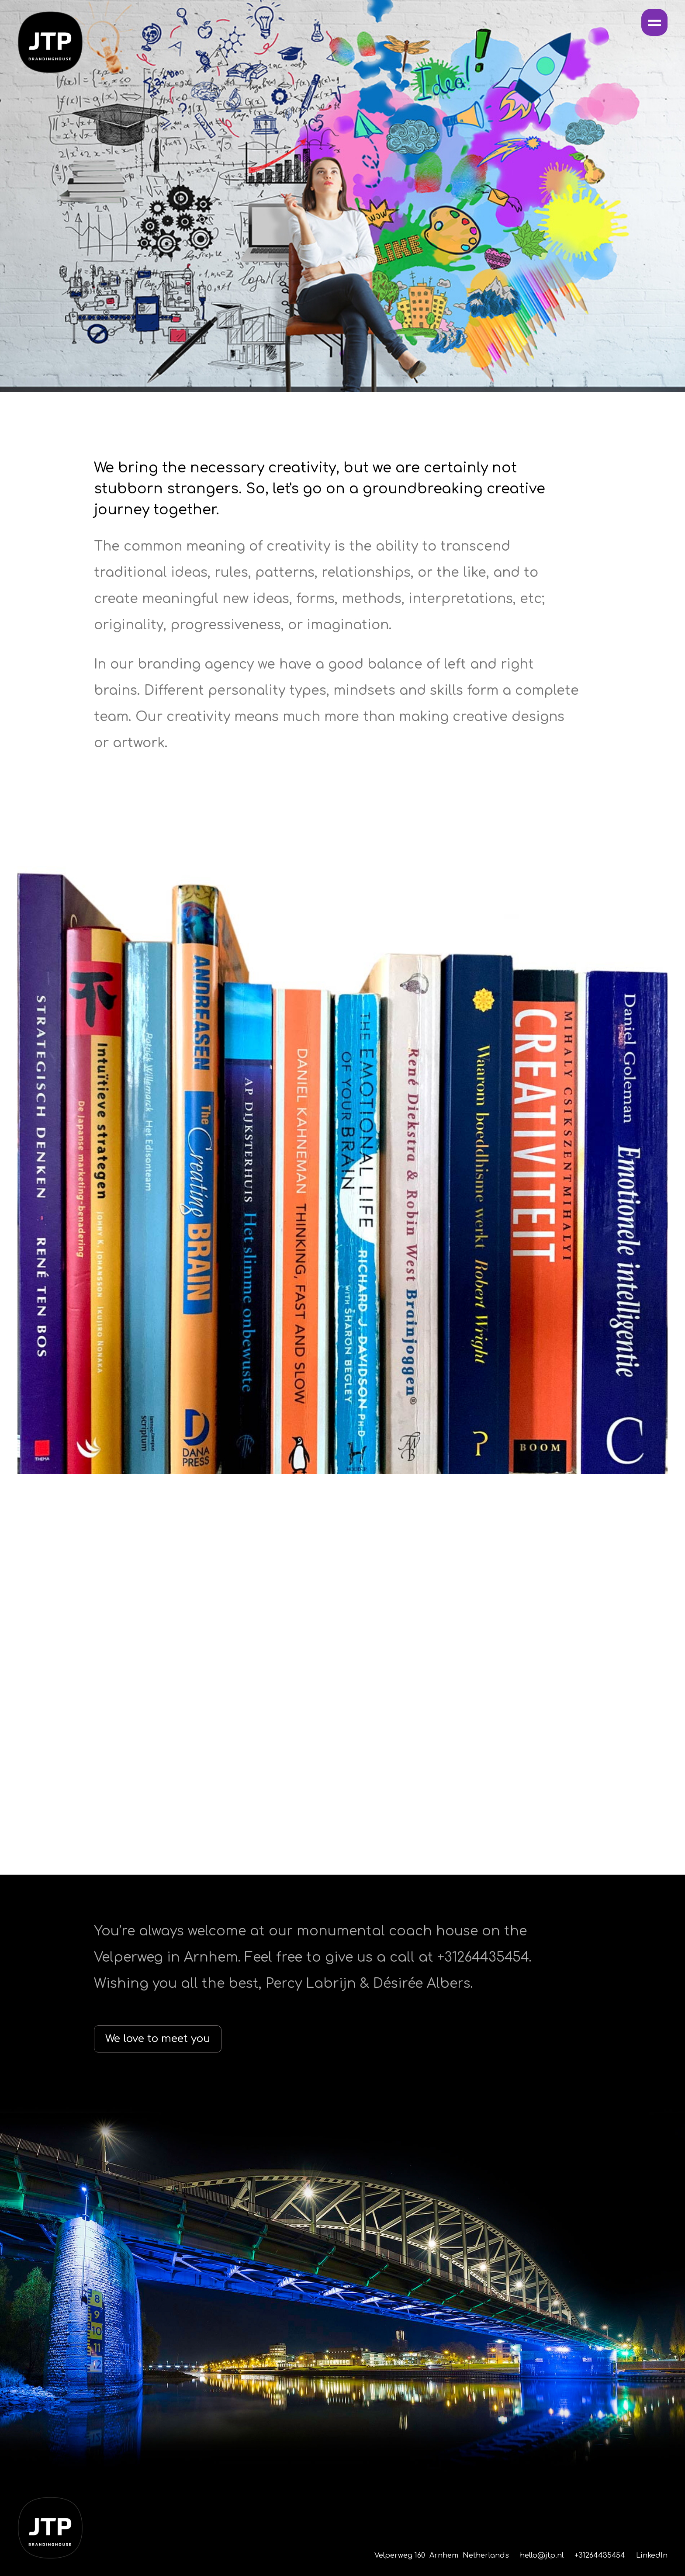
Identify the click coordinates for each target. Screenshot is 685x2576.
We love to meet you (157, 2039)
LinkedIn (652, 2555)
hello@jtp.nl (542, 2555)
